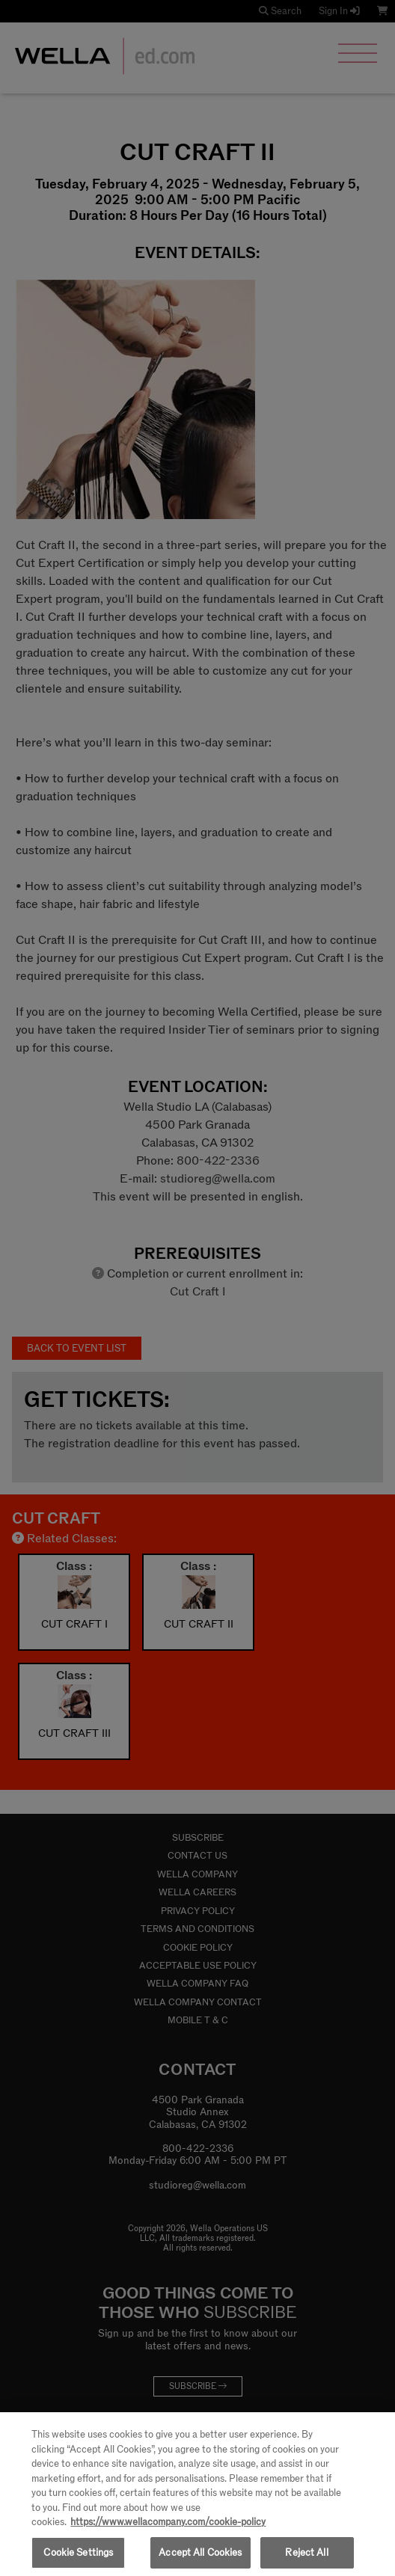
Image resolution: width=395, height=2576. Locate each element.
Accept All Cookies (200, 2559)
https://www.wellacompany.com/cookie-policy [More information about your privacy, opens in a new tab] (168, 2528)
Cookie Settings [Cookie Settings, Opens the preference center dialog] (78, 2559)
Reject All (306, 2559)
